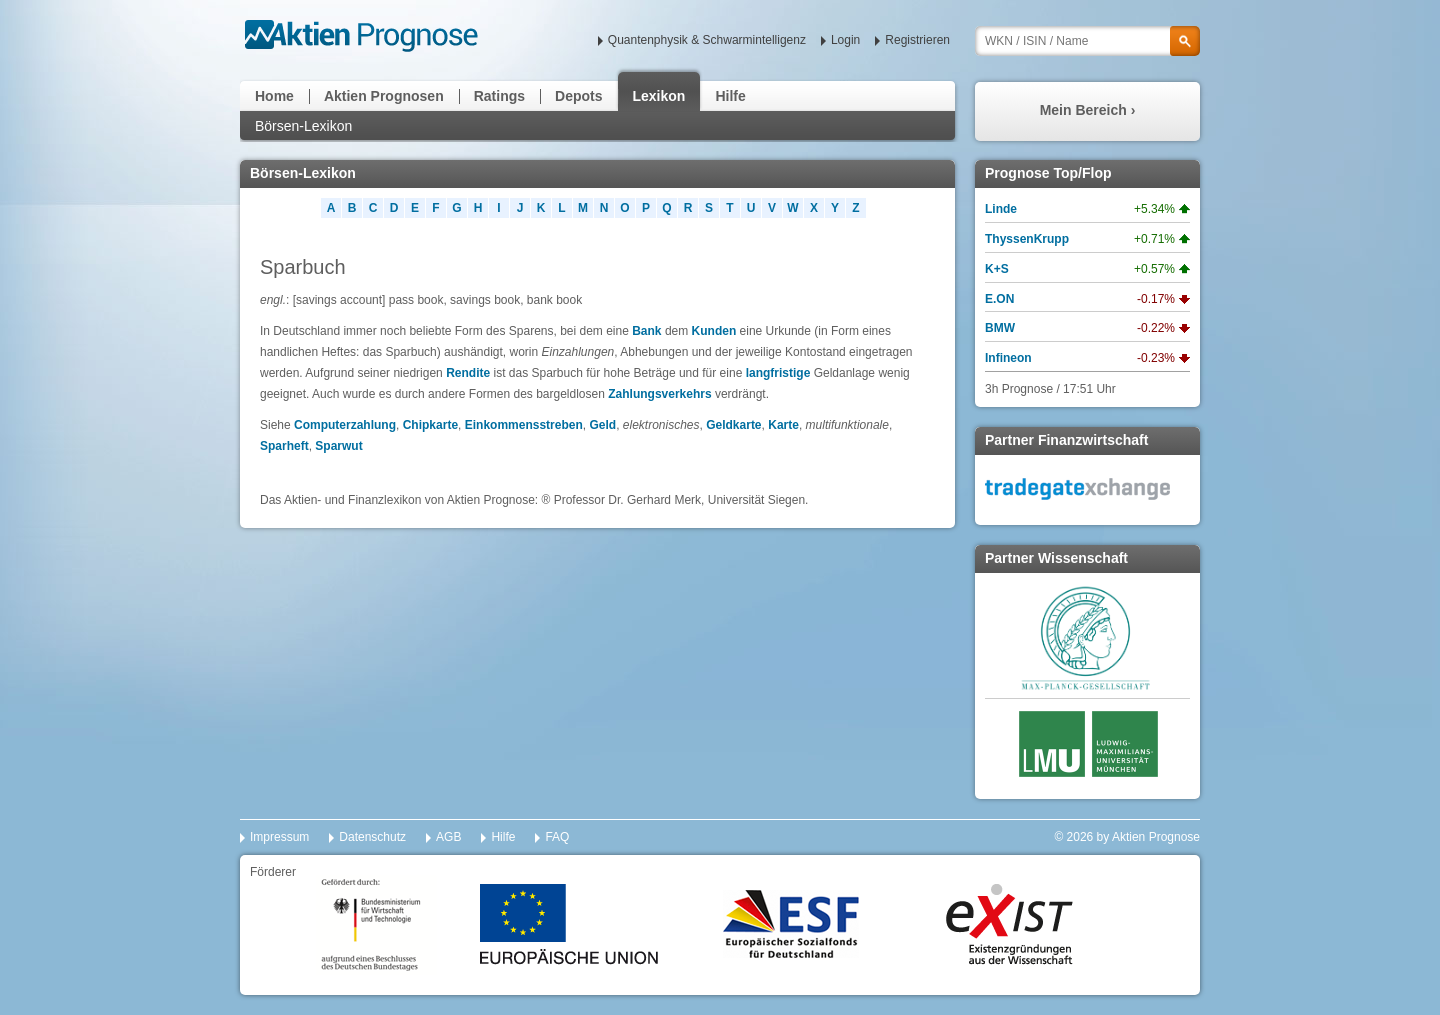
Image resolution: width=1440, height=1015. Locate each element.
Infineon (1008, 358)
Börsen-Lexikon (303, 126)
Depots (578, 96)
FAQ (557, 837)
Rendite (468, 373)
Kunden (714, 331)
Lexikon (659, 96)
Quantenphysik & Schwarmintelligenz (707, 40)
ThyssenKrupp (1027, 239)
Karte (783, 425)
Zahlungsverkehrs (659, 394)
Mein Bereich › (1088, 110)
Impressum (279, 837)
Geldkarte (733, 425)
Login (845, 40)
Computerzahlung (345, 425)
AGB (448, 837)
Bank (646, 331)
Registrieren (917, 40)
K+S (997, 269)
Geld (602, 425)
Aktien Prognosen (384, 96)
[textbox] (1087, 41)
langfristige (778, 373)
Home (274, 96)
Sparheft (284, 446)
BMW (1000, 328)
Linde (1001, 209)
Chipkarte (430, 425)
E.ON (999, 299)
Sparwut (338, 446)
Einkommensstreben (524, 425)
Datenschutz (372, 837)
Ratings (499, 96)
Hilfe (730, 96)
